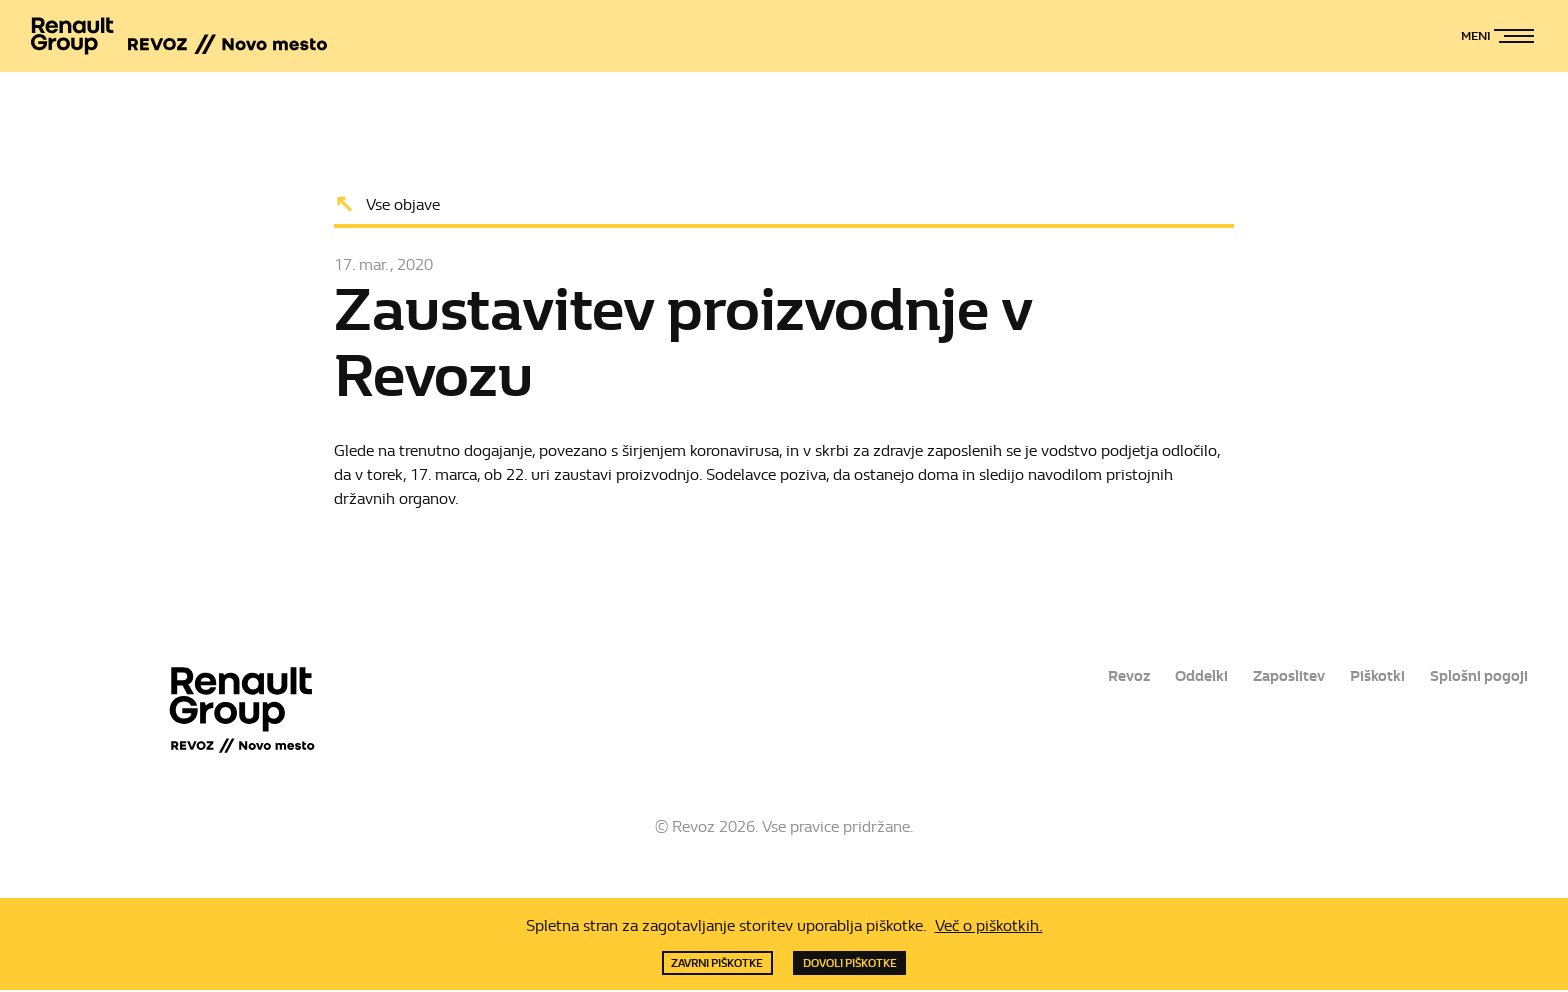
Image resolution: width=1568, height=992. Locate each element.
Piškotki (1373, 677)
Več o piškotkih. (989, 925)
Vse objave (403, 204)
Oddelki (1189, 677)
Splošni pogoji (1477, 677)
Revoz (1113, 677)
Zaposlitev (1281, 677)
